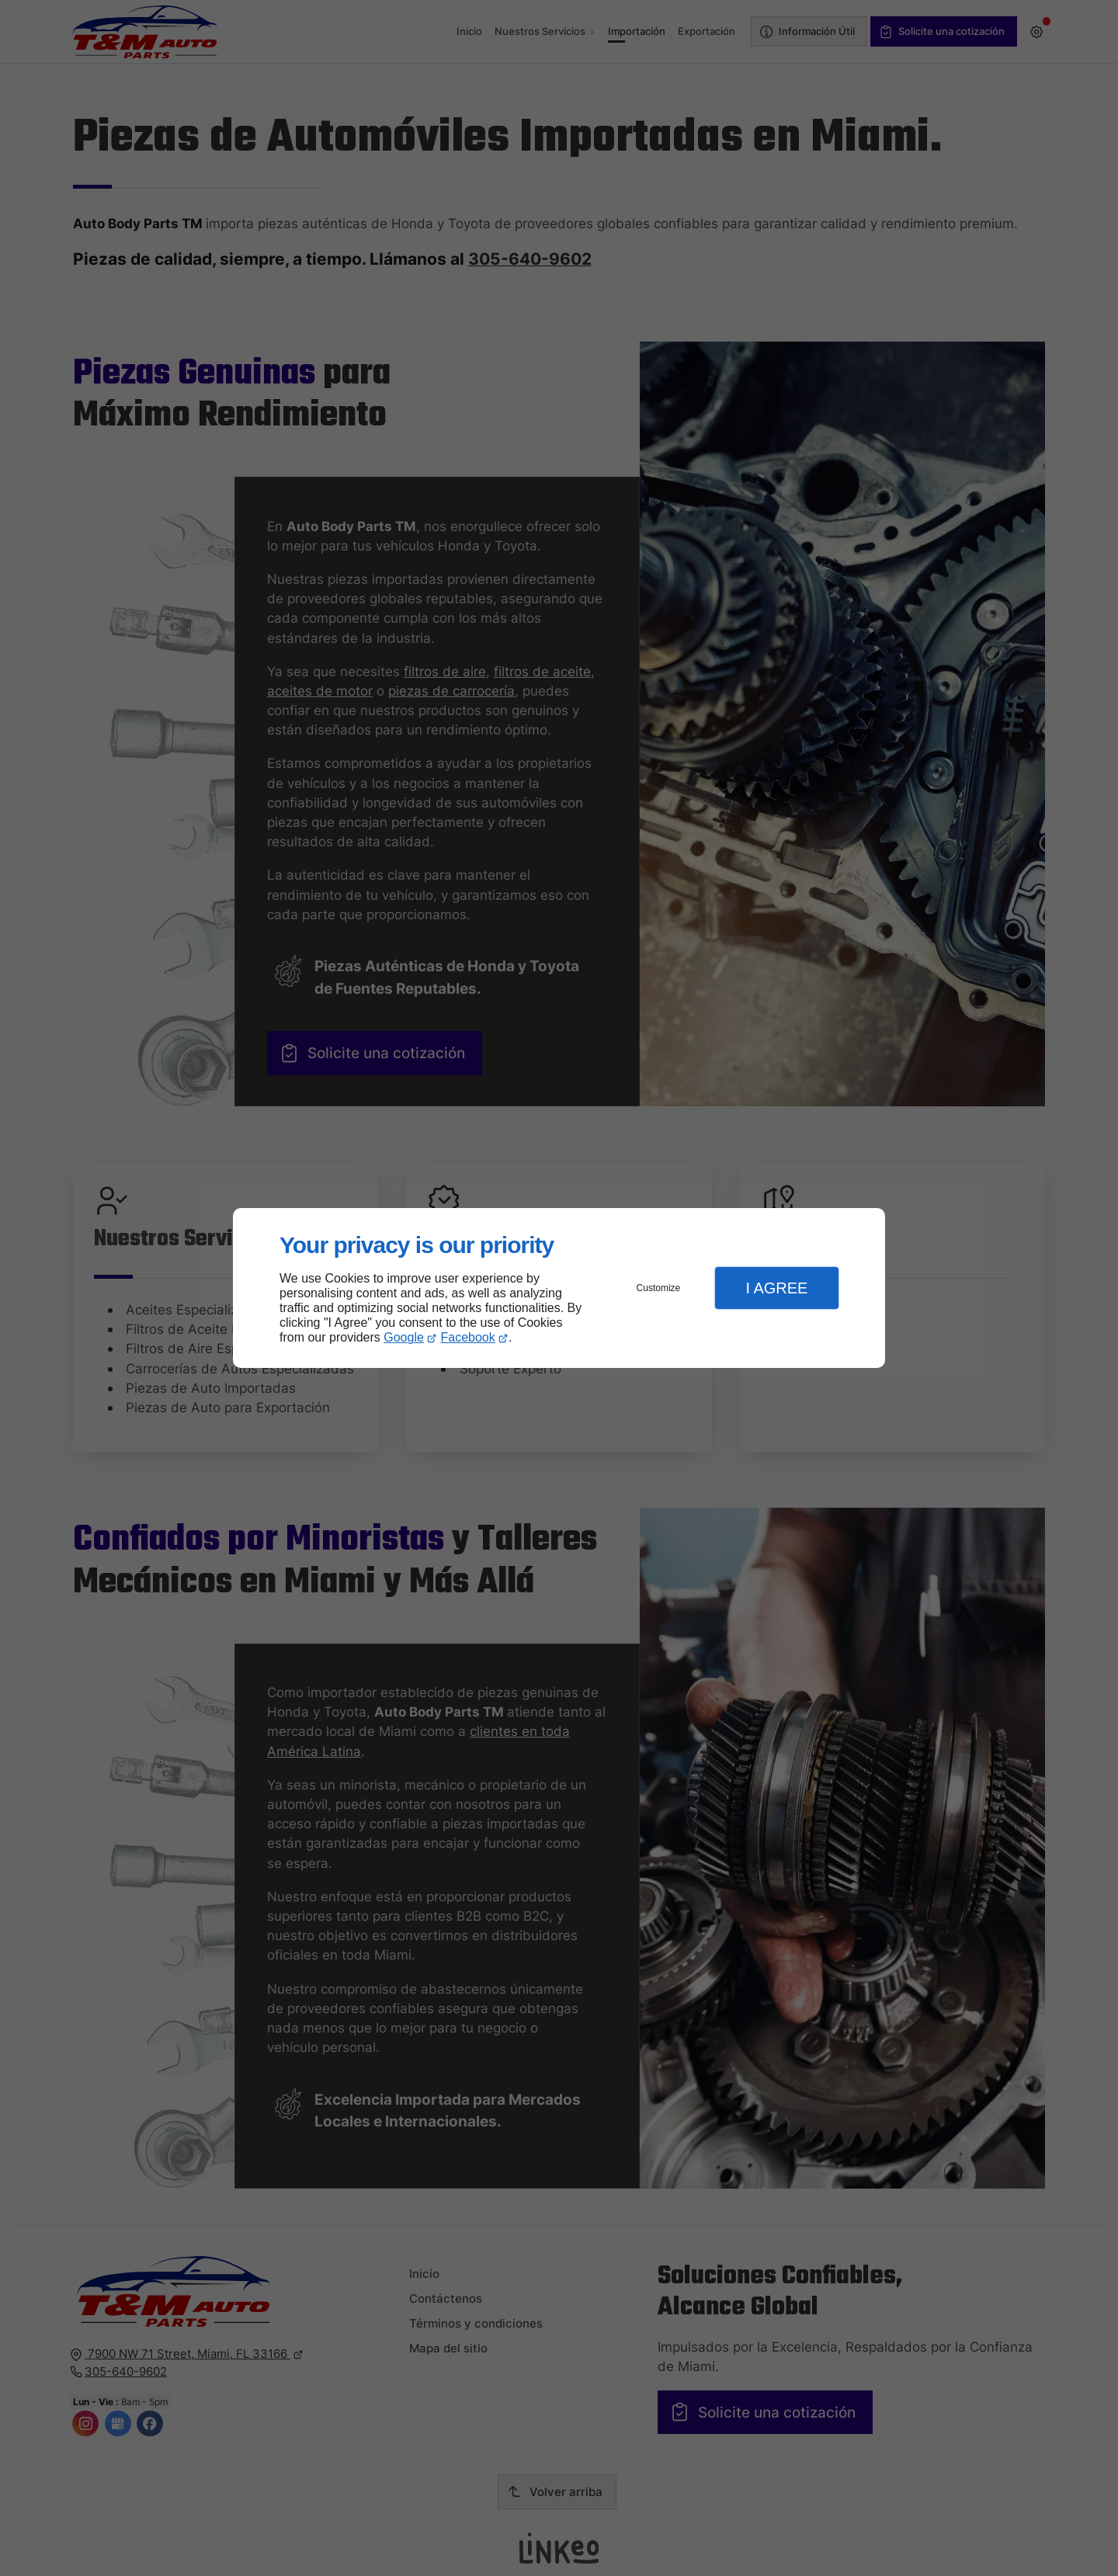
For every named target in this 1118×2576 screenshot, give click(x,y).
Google (404, 1337)
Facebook (468, 1337)
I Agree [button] (776, 1288)
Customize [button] (659, 1288)
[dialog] (559, 1288)
